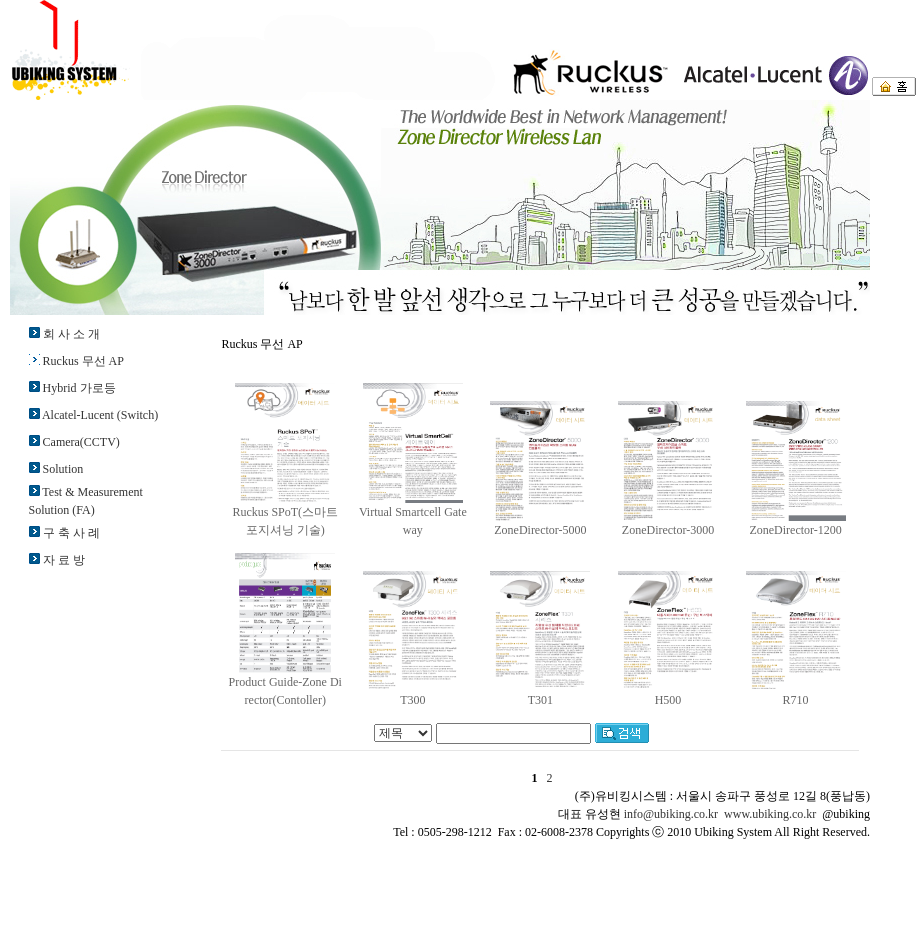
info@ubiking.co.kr (671, 814)
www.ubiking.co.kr (770, 814)
